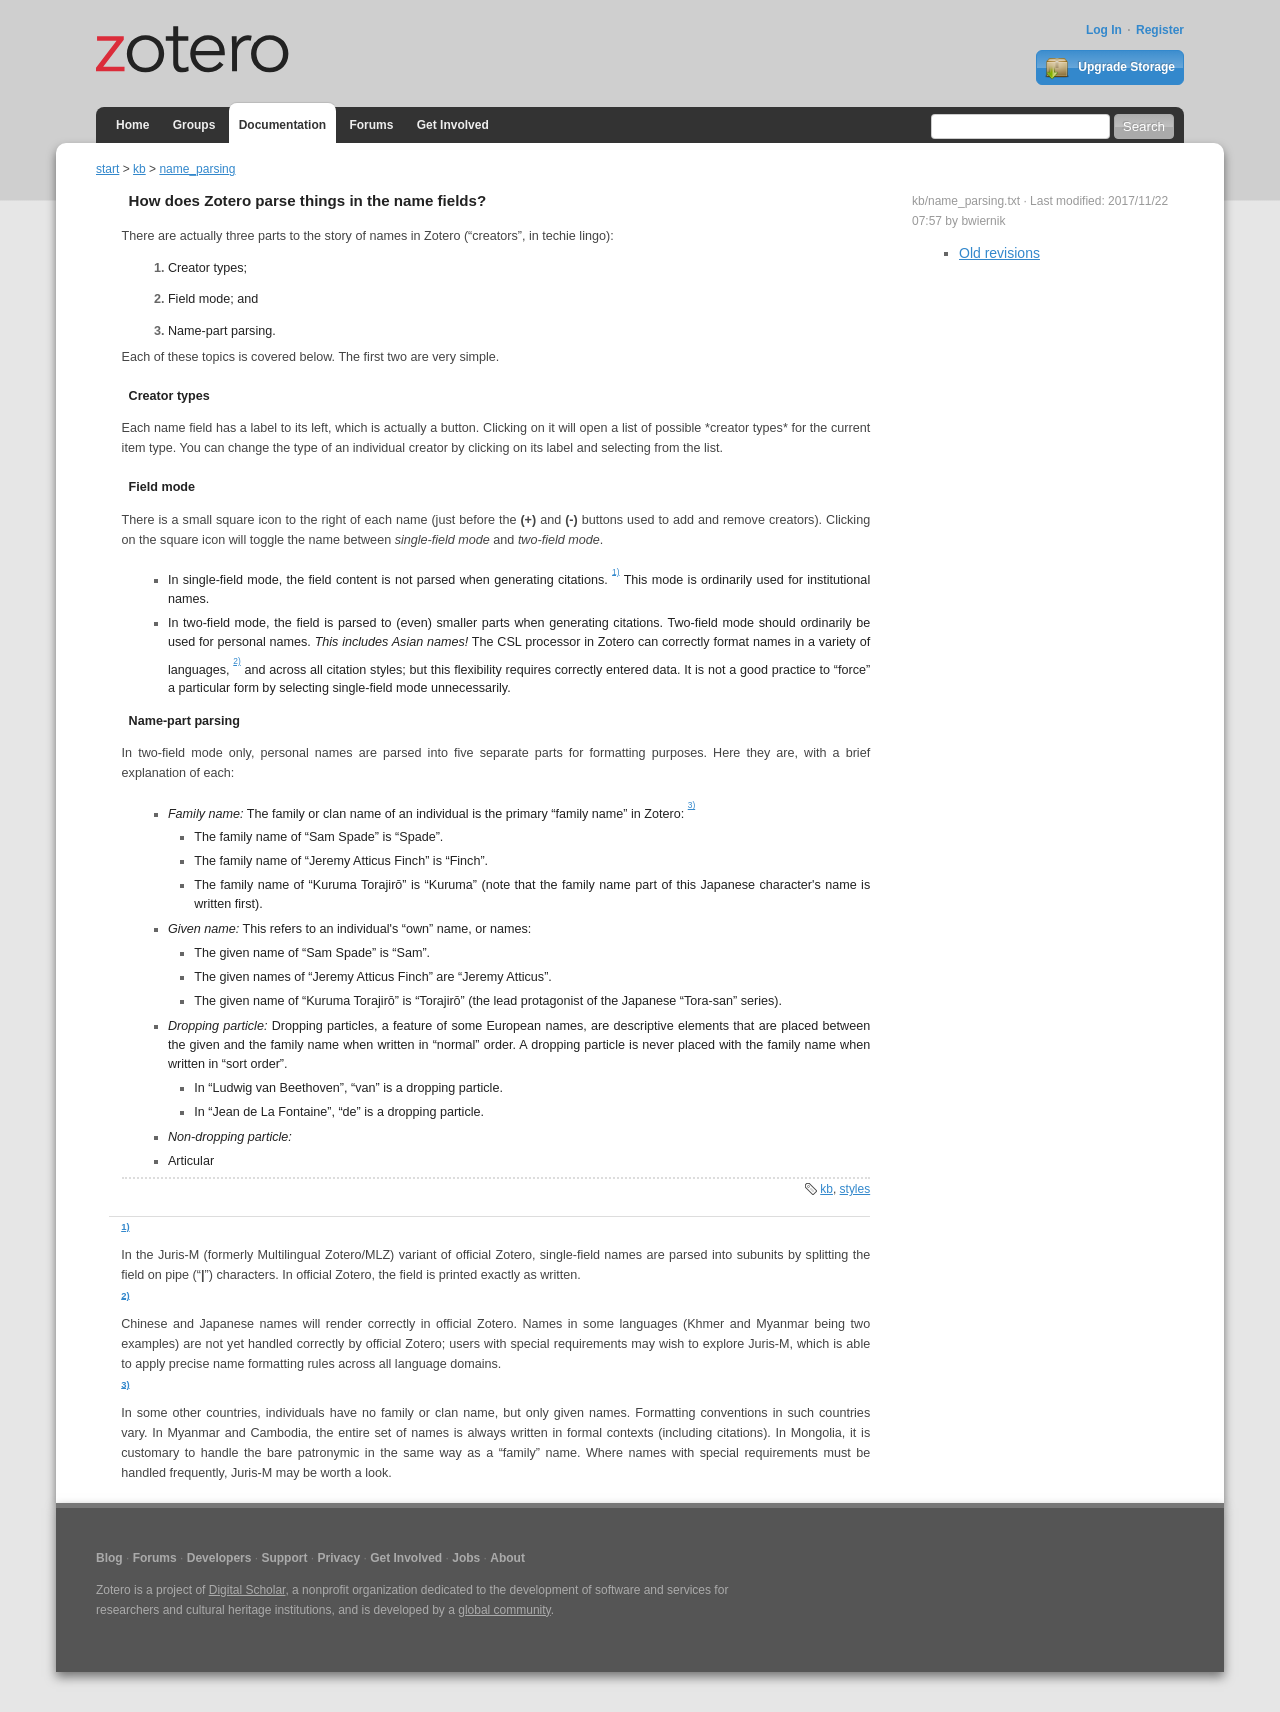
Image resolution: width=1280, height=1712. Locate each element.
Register (1160, 30)
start (107, 169)
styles (855, 1189)
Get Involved (453, 125)
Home (132, 125)
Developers (219, 1558)
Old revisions (999, 253)
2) (236, 661)
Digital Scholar (247, 1590)
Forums (371, 125)
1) (615, 571)
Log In (1104, 30)
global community (504, 1610)
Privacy (338, 1558)
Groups (194, 125)
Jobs (466, 1558)
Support (284, 1558)
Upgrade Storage (1110, 68)
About (507, 1558)
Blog (109, 1558)
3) (691, 805)
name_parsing (197, 169)
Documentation (282, 125)
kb (139, 169)
